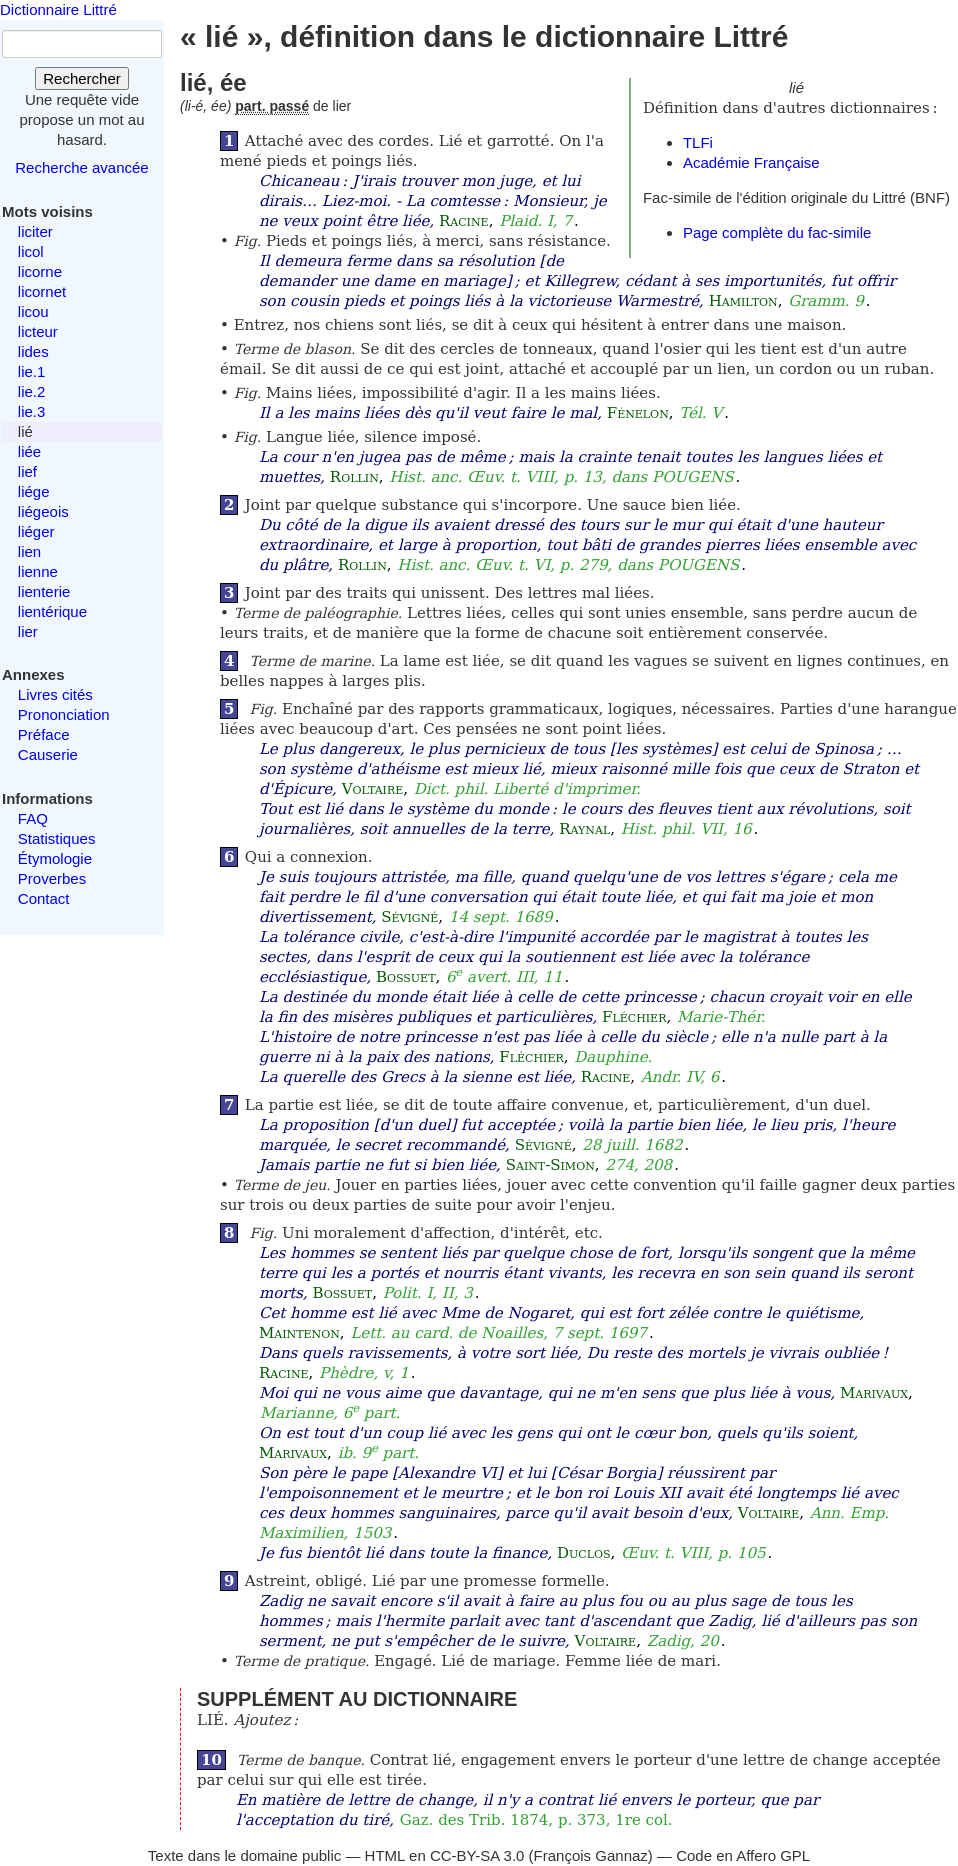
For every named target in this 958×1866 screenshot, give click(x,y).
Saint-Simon (550, 1165)
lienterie (44, 591)
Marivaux (874, 1393)
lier (28, 631)
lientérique (52, 611)
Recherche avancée (81, 167)
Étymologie (55, 858)
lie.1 (32, 371)
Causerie (48, 754)
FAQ (33, 818)
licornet (42, 291)
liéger (36, 531)
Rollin (354, 477)
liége (34, 491)
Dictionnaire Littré (58, 9)
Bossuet (406, 977)
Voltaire (373, 789)
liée (29, 451)
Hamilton (743, 301)
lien (29, 551)
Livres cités (55, 694)
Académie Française (751, 162)
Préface (44, 734)
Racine (464, 221)
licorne (40, 271)
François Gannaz (591, 1855)
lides (33, 351)
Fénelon (638, 413)
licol (31, 251)
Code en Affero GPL (743, 1855)
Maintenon (299, 1333)
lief (27, 471)
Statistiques (57, 838)
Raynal (584, 829)
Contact (44, 898)
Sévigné (409, 917)
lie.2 (32, 391)
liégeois (43, 511)
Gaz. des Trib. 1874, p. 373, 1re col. (536, 1820)
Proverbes (52, 878)
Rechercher (82, 78)
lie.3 (32, 411)
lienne (38, 571)
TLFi (698, 142)
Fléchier (634, 1017)
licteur (38, 331)
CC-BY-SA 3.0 (477, 1855)
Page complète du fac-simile (777, 232)
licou (33, 311)
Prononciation (64, 714)
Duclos (584, 1553)
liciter (35, 231)
